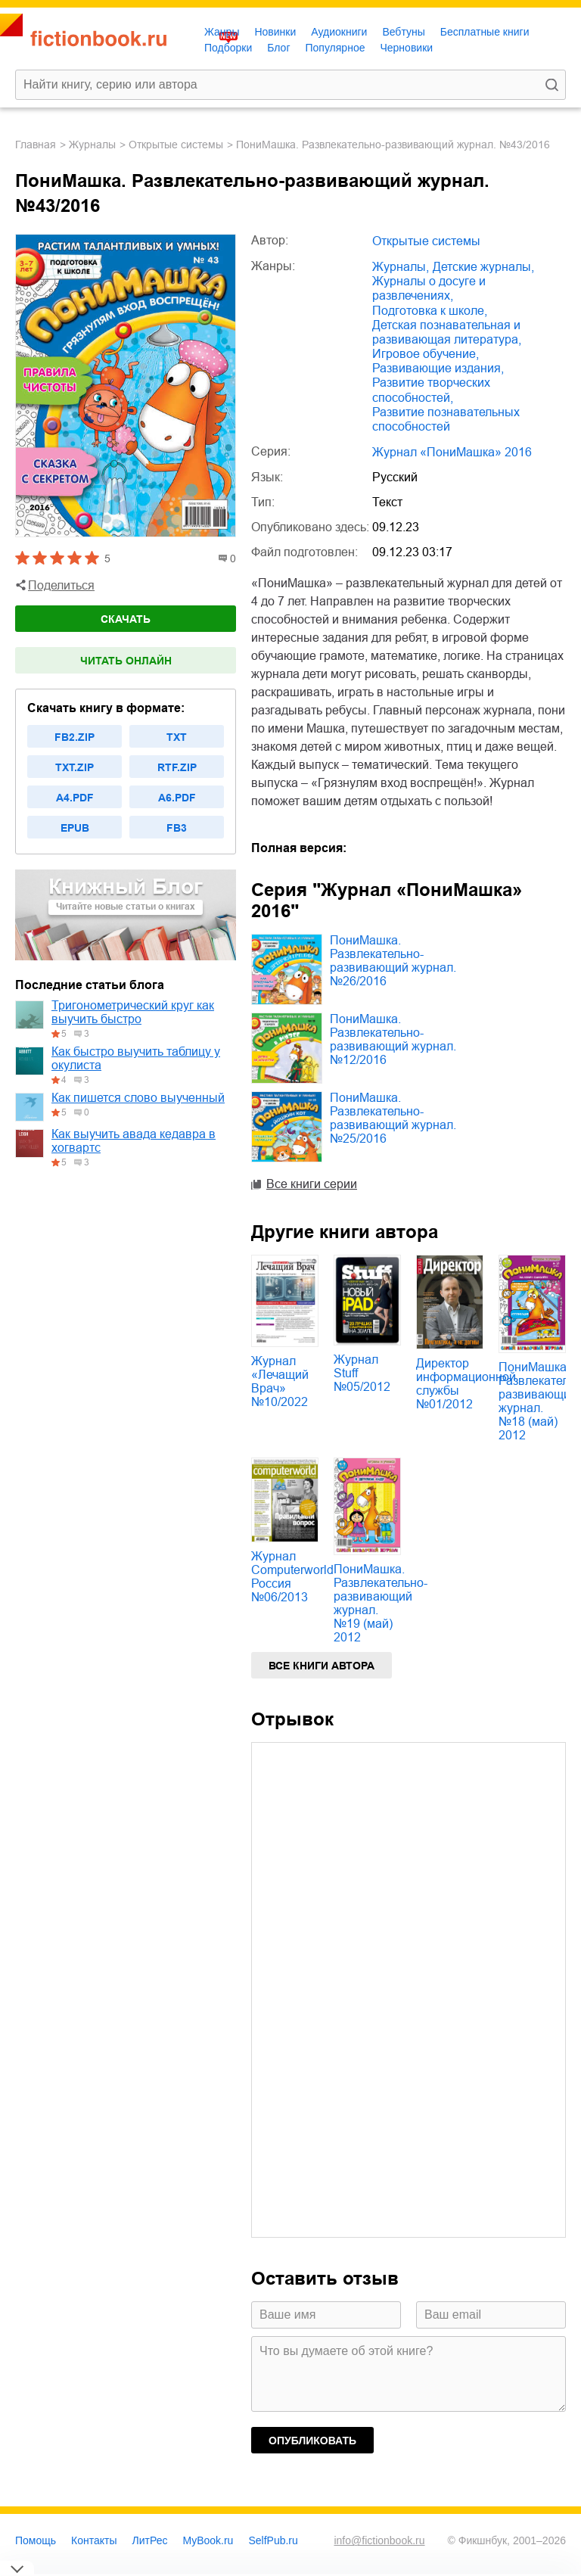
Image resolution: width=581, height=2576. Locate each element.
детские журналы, (483, 266)
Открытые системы (176, 144)
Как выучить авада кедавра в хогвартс (133, 1141)
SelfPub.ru (272, 2540)
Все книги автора (321, 1666)
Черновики (406, 48)
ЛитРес (150, 2540)
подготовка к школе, (429, 310)
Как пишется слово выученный (138, 1097)
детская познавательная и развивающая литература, (446, 332)
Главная (35, 144)
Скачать (126, 619)
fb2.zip (74, 737)
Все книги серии (311, 1184)
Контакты (94, 2540)
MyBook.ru (208, 2540)
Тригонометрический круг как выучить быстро (132, 1012)
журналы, (400, 266)
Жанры (221, 32)
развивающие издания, (438, 368)
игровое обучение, (425, 353)
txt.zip (74, 767)
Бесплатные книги (485, 32)
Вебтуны (403, 32)
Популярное (335, 48)
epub (75, 828)
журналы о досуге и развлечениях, (429, 288)
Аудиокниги (339, 32)
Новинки (275, 32)
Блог (278, 48)
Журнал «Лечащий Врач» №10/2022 (280, 1381)
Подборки (228, 48)
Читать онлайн (126, 661)
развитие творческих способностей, (431, 389)
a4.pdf (75, 798)
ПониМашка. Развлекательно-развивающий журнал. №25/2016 (393, 1118)
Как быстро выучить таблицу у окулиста (135, 1058)
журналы (92, 144)
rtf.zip (177, 767)
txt (176, 737)
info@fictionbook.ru (379, 2540)
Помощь (35, 2540)
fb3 (176, 828)
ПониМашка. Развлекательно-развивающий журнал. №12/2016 (393, 1039)
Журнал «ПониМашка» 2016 (452, 452)
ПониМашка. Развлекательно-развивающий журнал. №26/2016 (393, 961)
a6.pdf (177, 798)
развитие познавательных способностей (446, 419)
